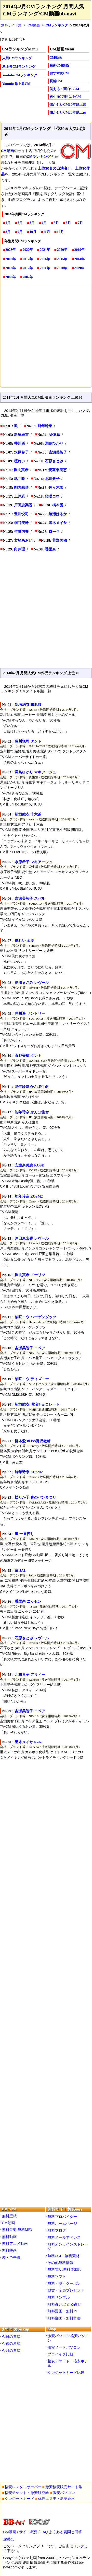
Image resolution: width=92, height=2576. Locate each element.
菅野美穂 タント (28, 1056)
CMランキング (57, 25)
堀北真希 (21, 470)
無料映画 (9, 2250)
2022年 (28, 250)
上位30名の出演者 (52, 168)
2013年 (10, 268)
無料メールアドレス (64, 2237)
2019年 (79, 250)
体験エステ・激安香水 (56, 2499)
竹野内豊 (21, 532)
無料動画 (9, 2237)
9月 (20, 232)
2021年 (45, 250)
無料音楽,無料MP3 (17, 2230)
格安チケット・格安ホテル (68, 2363)
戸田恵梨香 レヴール (32, 1238)
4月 (44, 223)
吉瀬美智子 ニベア (30, 1348)
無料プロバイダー (62, 2217)
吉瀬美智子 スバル (30, 898)
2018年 (10, 259)
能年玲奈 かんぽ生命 (31, 1087)
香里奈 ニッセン (28, 1601)
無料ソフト (57, 2277)
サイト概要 (28, 2532)
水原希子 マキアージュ (34, 862)
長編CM (56, 81)
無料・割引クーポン (64, 2283)
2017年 (28, 259)
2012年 (28, 268)
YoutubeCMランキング (19, 75)
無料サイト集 (11, 25)
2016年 (45, 259)
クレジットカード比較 (66, 2373)
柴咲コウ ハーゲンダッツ (35, 1317)
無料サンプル (59, 2297)
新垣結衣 (21, 435)
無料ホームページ (62, 2224)
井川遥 (19, 443)
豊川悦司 (21, 514)
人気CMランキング (17, 58)
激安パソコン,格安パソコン (68, 2338)
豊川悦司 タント (28, 741)
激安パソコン (64, 2493)
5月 (56, 223)
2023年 (10, 250)
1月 (8, 223)
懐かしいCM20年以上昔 (68, 112)
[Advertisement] (46, 335)
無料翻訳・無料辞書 (64, 2318)
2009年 (79, 268)
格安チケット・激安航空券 (27, 2493)
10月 (32, 232)
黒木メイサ (58, 523)
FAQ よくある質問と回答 (61, 2532)
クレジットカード (19, 2499)
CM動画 (33, 25)
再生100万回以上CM (65, 97)
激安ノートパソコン (64, 2347)
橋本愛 (57, 505)
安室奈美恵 (57, 470)
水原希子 (21, 452)
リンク (78, 2546)
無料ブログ (57, 2230)
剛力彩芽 (21, 488)
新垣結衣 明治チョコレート (37, 1404)
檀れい (19, 461)
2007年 (28, 277)
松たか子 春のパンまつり (35, 1497)
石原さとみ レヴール (32, 1638)
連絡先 (8, 2539)
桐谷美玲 (21, 523)
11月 (46, 232)
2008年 (10, 277)
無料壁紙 (9, 2216)
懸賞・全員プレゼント (66, 2290)
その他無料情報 (60, 2263)
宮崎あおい (23, 540)
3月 (32, 223)
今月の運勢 (11, 2351)
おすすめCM (59, 73)
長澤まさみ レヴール (32, 983)
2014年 (79, 259)
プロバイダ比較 (60, 2354)
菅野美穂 (59, 540)
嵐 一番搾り (24, 1534)
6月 (68, 223)
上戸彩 (19, 496)
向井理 (19, 549)
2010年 (62, 268)
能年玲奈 (45, 426)
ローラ (54, 532)
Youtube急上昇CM (16, 84)
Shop (52, 2329)
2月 (20, 223)
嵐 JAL (20, 1571)
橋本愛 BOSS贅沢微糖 (33, 1441)
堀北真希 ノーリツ (30, 1275)
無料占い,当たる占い (65, 2304)
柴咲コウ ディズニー (32, 1379)
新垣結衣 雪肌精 (28, 705)
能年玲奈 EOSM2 (29, 1196)
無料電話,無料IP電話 (64, 2270)
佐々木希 (56, 488)
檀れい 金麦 (24, 941)
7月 (80, 223)
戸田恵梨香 (23, 505)
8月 (8, 232)
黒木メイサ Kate (28, 1742)
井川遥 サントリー (30, 1013)
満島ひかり (54, 443)
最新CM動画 (59, 65)
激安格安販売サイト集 (63, 2487)
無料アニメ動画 (15, 2244)
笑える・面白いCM (64, 89)
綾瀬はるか (58, 514)
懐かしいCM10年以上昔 (68, 104)
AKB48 (54, 435)
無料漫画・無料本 (62, 2311)
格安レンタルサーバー (23, 2487)
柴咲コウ (52, 496)
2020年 (62, 250)
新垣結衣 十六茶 (28, 814)
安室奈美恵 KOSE (29, 1165)
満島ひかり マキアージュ (35, 772)
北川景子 (52, 479)
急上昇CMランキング (18, 67)
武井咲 (19, 479)
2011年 (45, 268)
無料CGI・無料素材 (63, 2256)
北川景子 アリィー (30, 1675)
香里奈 (50, 549)
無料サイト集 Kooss (65, 2209)
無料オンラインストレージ (68, 2246)
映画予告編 (11, 2258)
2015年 (62, 259)
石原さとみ (54, 461)
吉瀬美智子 (58, 452)
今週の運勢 (11, 2343)
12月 (60, 232)
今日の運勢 (11, 2337)
